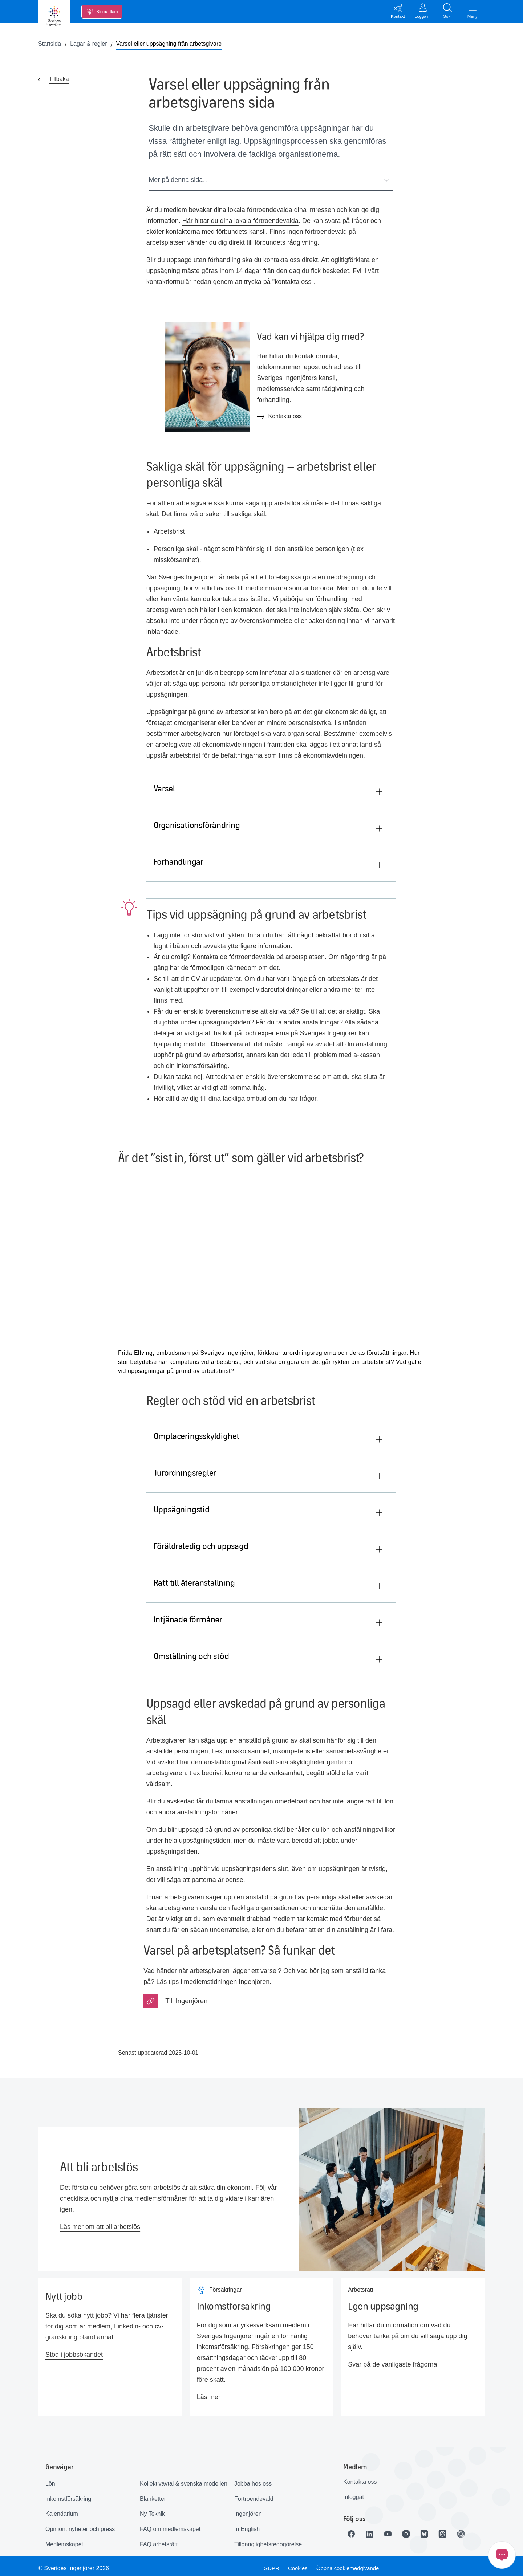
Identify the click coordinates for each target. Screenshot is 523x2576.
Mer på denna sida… (269, 182)
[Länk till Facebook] (353, 2529)
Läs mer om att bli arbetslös (100, 2222)
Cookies (297, 2564)
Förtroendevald (253, 2494)
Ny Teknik (152, 2509)
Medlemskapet (64, 2539)
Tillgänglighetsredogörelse (268, 2539)
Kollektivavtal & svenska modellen (183, 2479)
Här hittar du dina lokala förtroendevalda (240, 223)
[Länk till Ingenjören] (475, 2529)
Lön (50, 2479)
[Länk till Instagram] (414, 2529)
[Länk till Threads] (455, 2529)
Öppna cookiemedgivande (351, 2564)
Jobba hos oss (253, 2479)
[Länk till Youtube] (394, 2529)
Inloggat (353, 2492)
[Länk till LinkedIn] (373, 2529)
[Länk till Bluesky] (434, 2529)
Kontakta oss (360, 2477)
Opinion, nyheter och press (80, 2524)
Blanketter (153, 2494)
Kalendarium (61, 2509)
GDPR (270, 2564)
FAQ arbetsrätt (159, 2539)
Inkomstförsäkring (68, 2494)
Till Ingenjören (186, 1996)
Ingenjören (248, 2509)
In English (247, 2524)
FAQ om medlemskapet (170, 2524)
